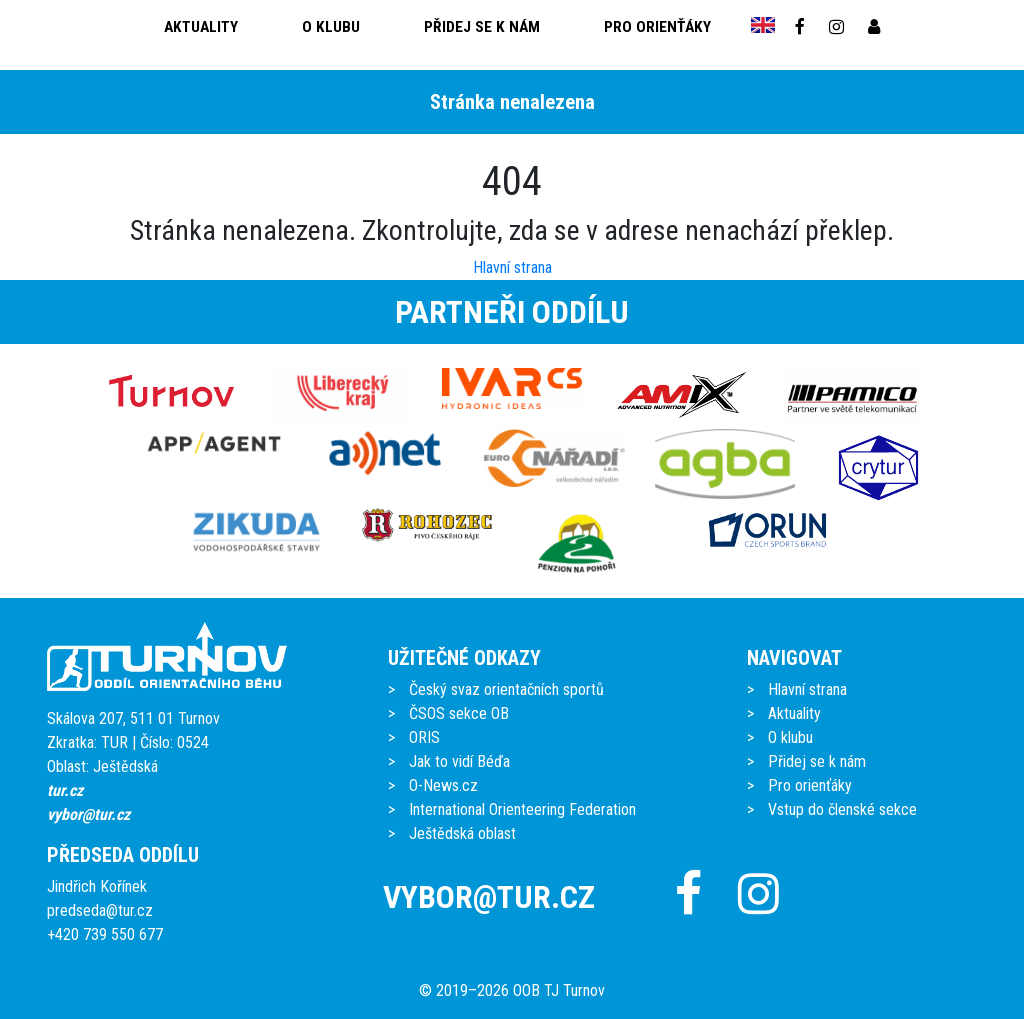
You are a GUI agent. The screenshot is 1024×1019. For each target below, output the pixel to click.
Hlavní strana (512, 267)
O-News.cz (443, 785)
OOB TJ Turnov (559, 990)
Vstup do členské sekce (842, 809)
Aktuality (201, 27)
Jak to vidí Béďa (459, 761)
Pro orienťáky (657, 27)
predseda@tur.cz (100, 910)
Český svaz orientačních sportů (506, 689)
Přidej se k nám (482, 27)
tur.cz (65, 790)
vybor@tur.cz (88, 814)
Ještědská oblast (462, 833)
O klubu (331, 27)
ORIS (424, 737)
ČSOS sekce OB (459, 713)
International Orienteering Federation (522, 809)
